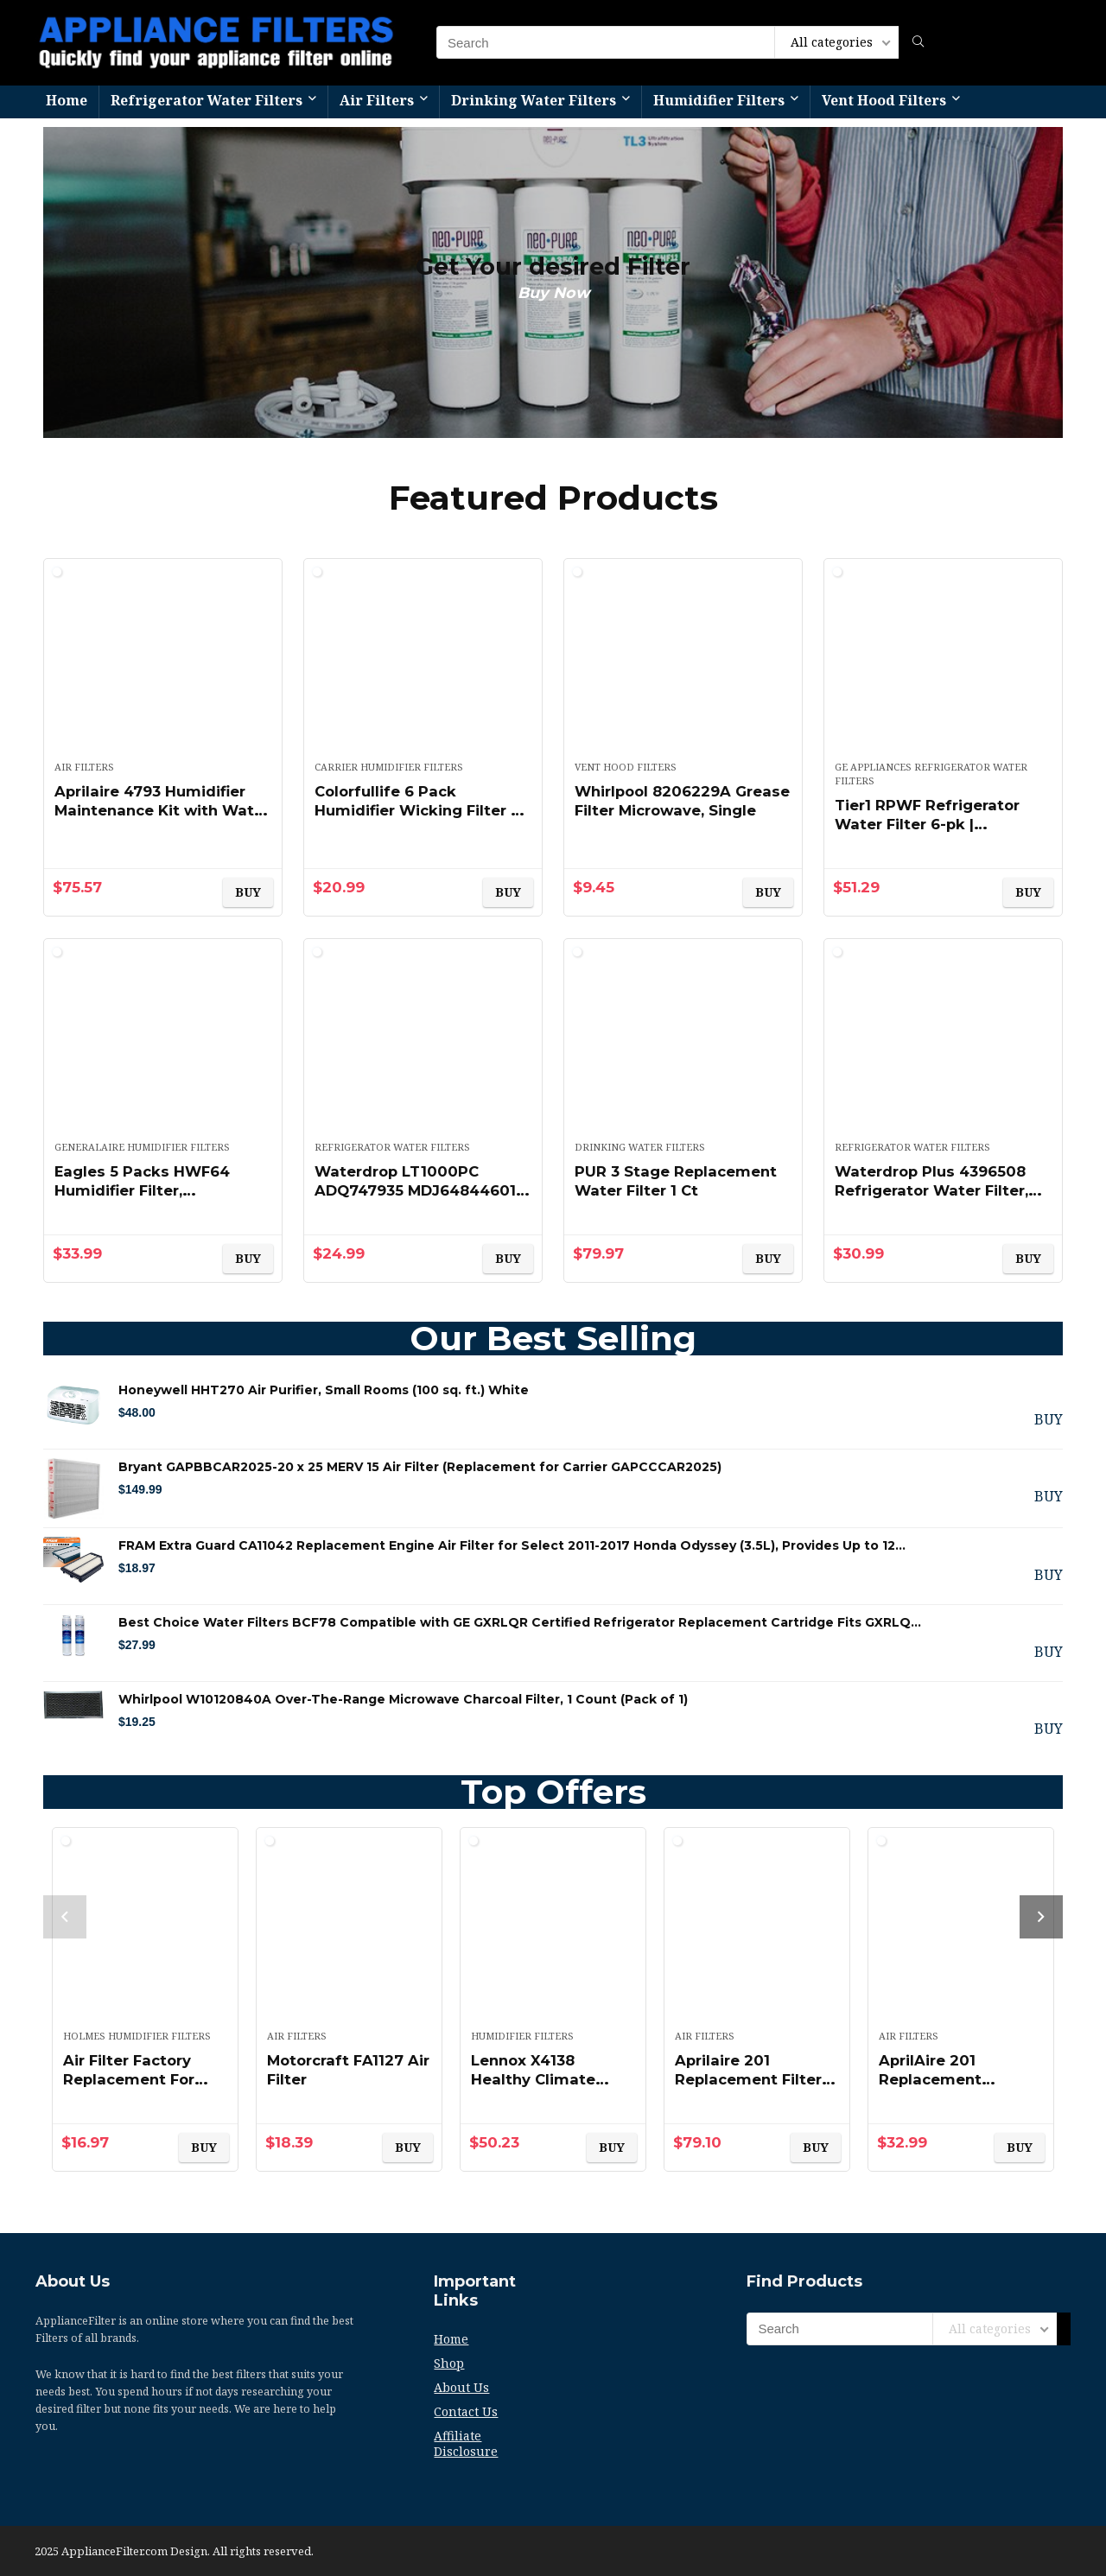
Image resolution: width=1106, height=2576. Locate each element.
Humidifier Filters (719, 100)
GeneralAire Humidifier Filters (142, 1146)
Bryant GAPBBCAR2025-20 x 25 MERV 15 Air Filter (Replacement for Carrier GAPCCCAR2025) (419, 1467)
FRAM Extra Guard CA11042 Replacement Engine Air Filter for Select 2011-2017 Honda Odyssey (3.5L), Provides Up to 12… (512, 1545)
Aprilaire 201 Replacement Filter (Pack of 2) (753, 2079)
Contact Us (466, 2411)
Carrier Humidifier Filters (389, 766)
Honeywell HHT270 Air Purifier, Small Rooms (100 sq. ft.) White (323, 1390)
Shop (449, 2363)
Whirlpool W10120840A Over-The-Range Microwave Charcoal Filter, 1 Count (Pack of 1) (403, 1699)
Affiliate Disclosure (466, 2443)
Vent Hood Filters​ (884, 100)
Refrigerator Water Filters (206, 100)
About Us (461, 2387)
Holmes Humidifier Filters (137, 2035)
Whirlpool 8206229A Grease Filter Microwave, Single (677, 810)
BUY (248, 892)
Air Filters (377, 100)
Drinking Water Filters (533, 100)
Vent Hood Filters (626, 766)
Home (66, 100)
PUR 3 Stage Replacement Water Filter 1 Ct (682, 1181)
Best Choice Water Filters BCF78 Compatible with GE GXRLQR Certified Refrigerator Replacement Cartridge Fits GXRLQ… (519, 1622)
